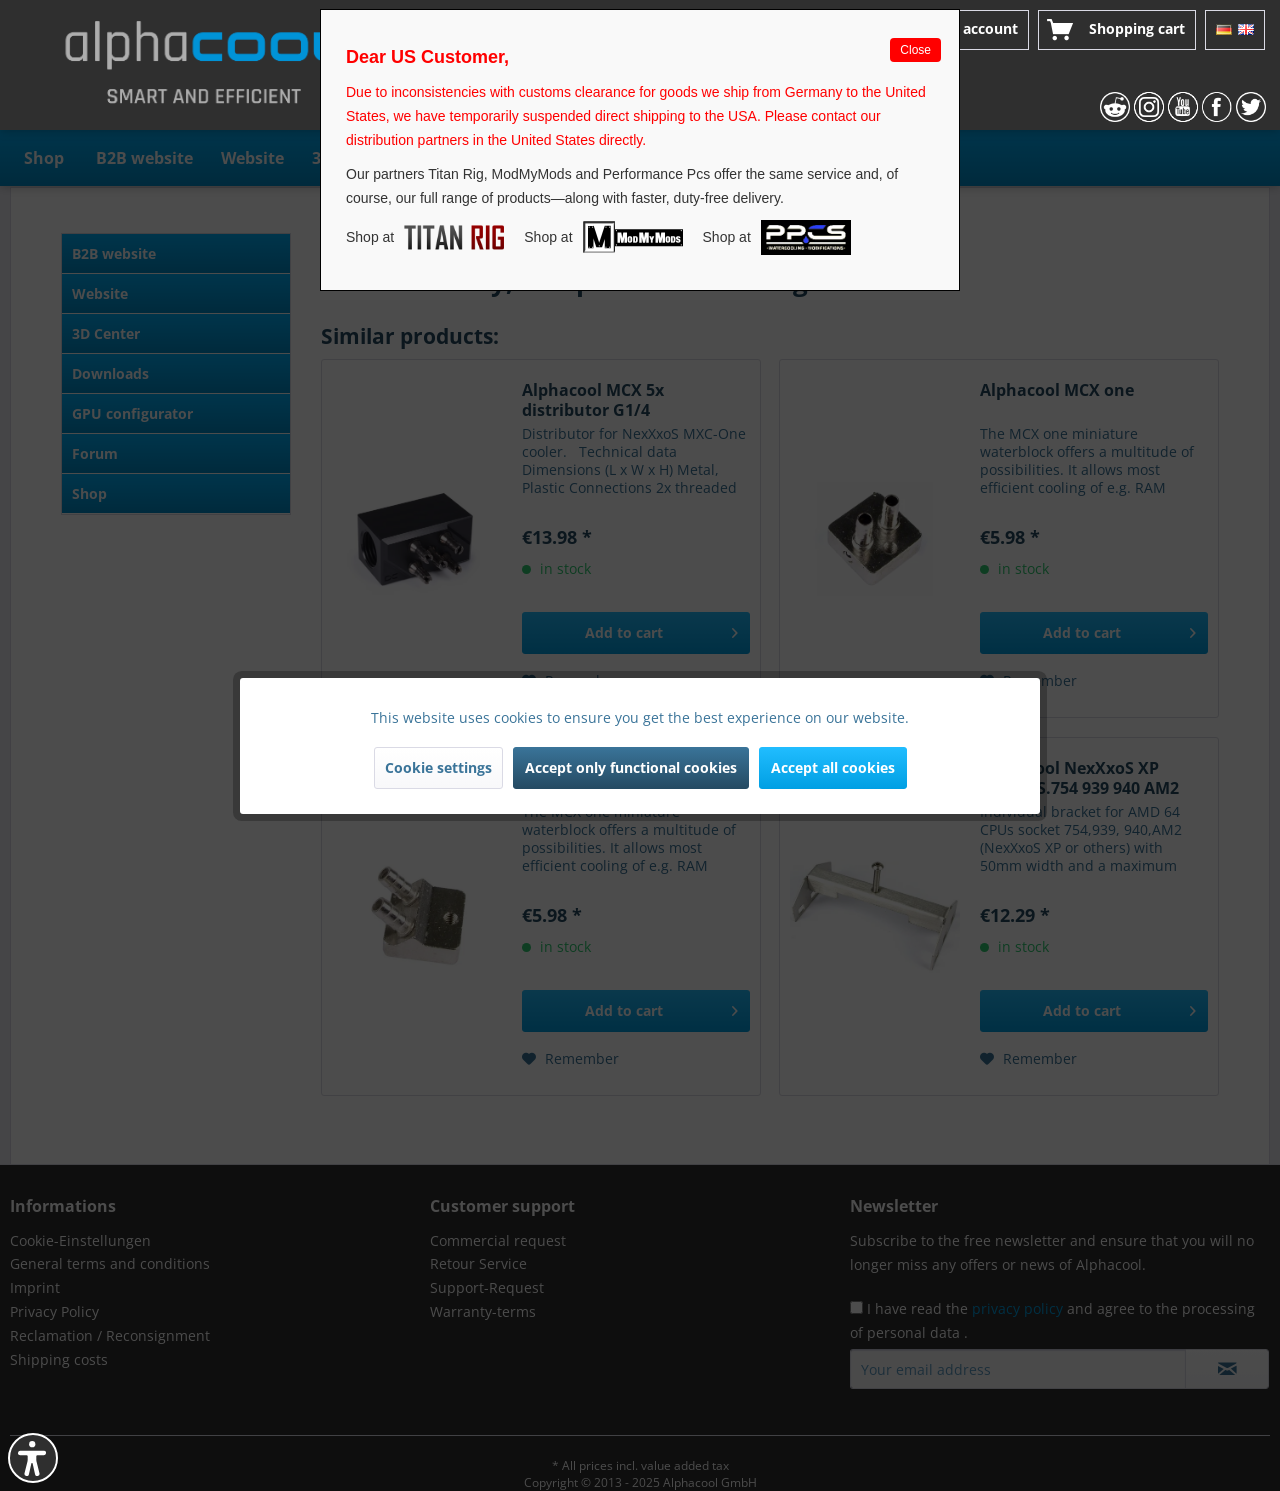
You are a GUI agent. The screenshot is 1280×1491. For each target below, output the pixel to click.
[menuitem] (965, 30)
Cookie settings (438, 767)
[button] (33, 1458)
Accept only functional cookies (631, 767)
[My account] (965, 30)
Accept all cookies (833, 767)
